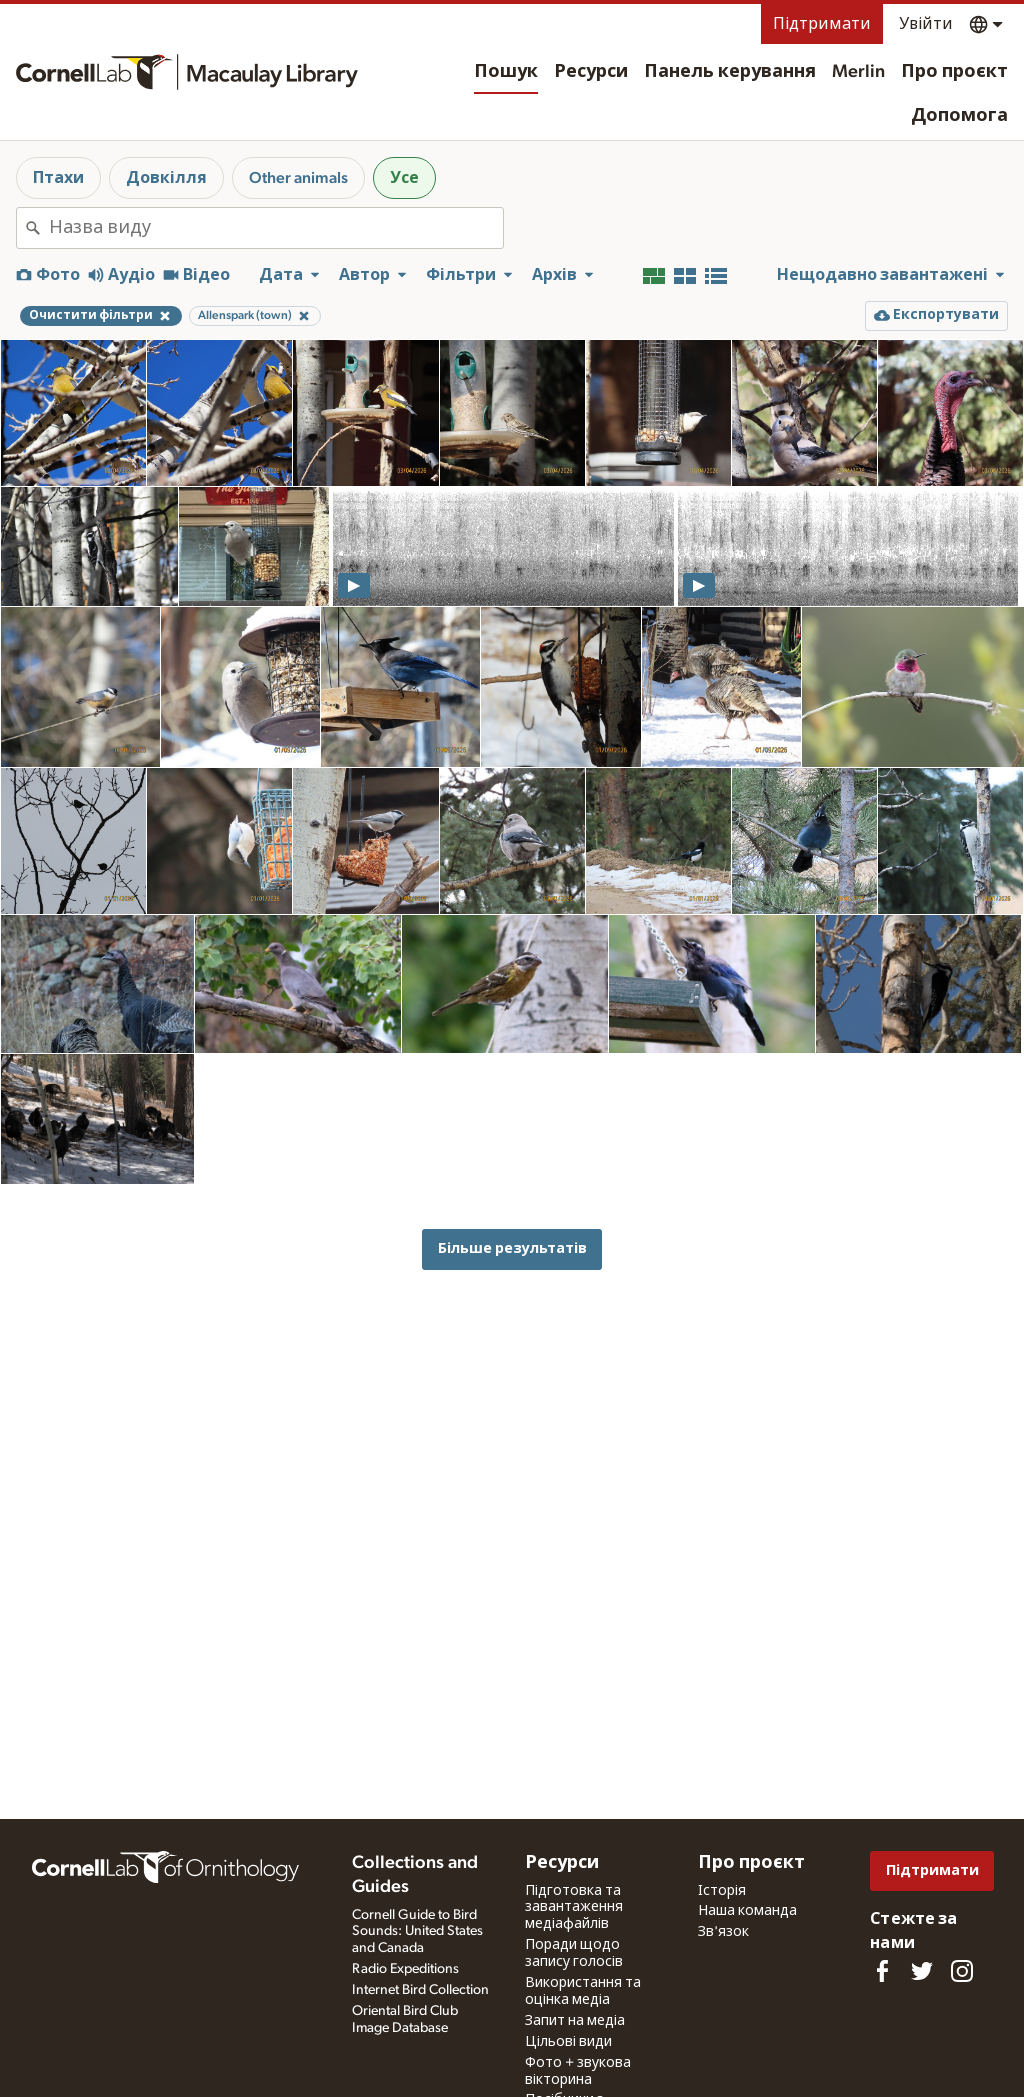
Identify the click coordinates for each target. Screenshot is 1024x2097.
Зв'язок (723, 1932)
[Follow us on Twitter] (922, 1971)
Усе (404, 178)
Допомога (959, 116)
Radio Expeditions (405, 1969)
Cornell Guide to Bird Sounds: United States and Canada (417, 1932)
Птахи (58, 178)
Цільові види (568, 2042)
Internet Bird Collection (420, 1990)
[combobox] (276, 228)
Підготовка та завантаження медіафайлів (574, 1908)
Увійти (926, 24)
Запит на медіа (575, 2021)
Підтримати (822, 24)
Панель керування (730, 72)
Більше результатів (512, 1248)
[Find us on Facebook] (882, 1971)
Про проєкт (954, 72)
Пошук (506, 72)
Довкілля (166, 178)
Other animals (298, 178)
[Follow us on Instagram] (962, 1971)
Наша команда (747, 1911)
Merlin (858, 72)
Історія (722, 1891)
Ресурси (591, 72)
